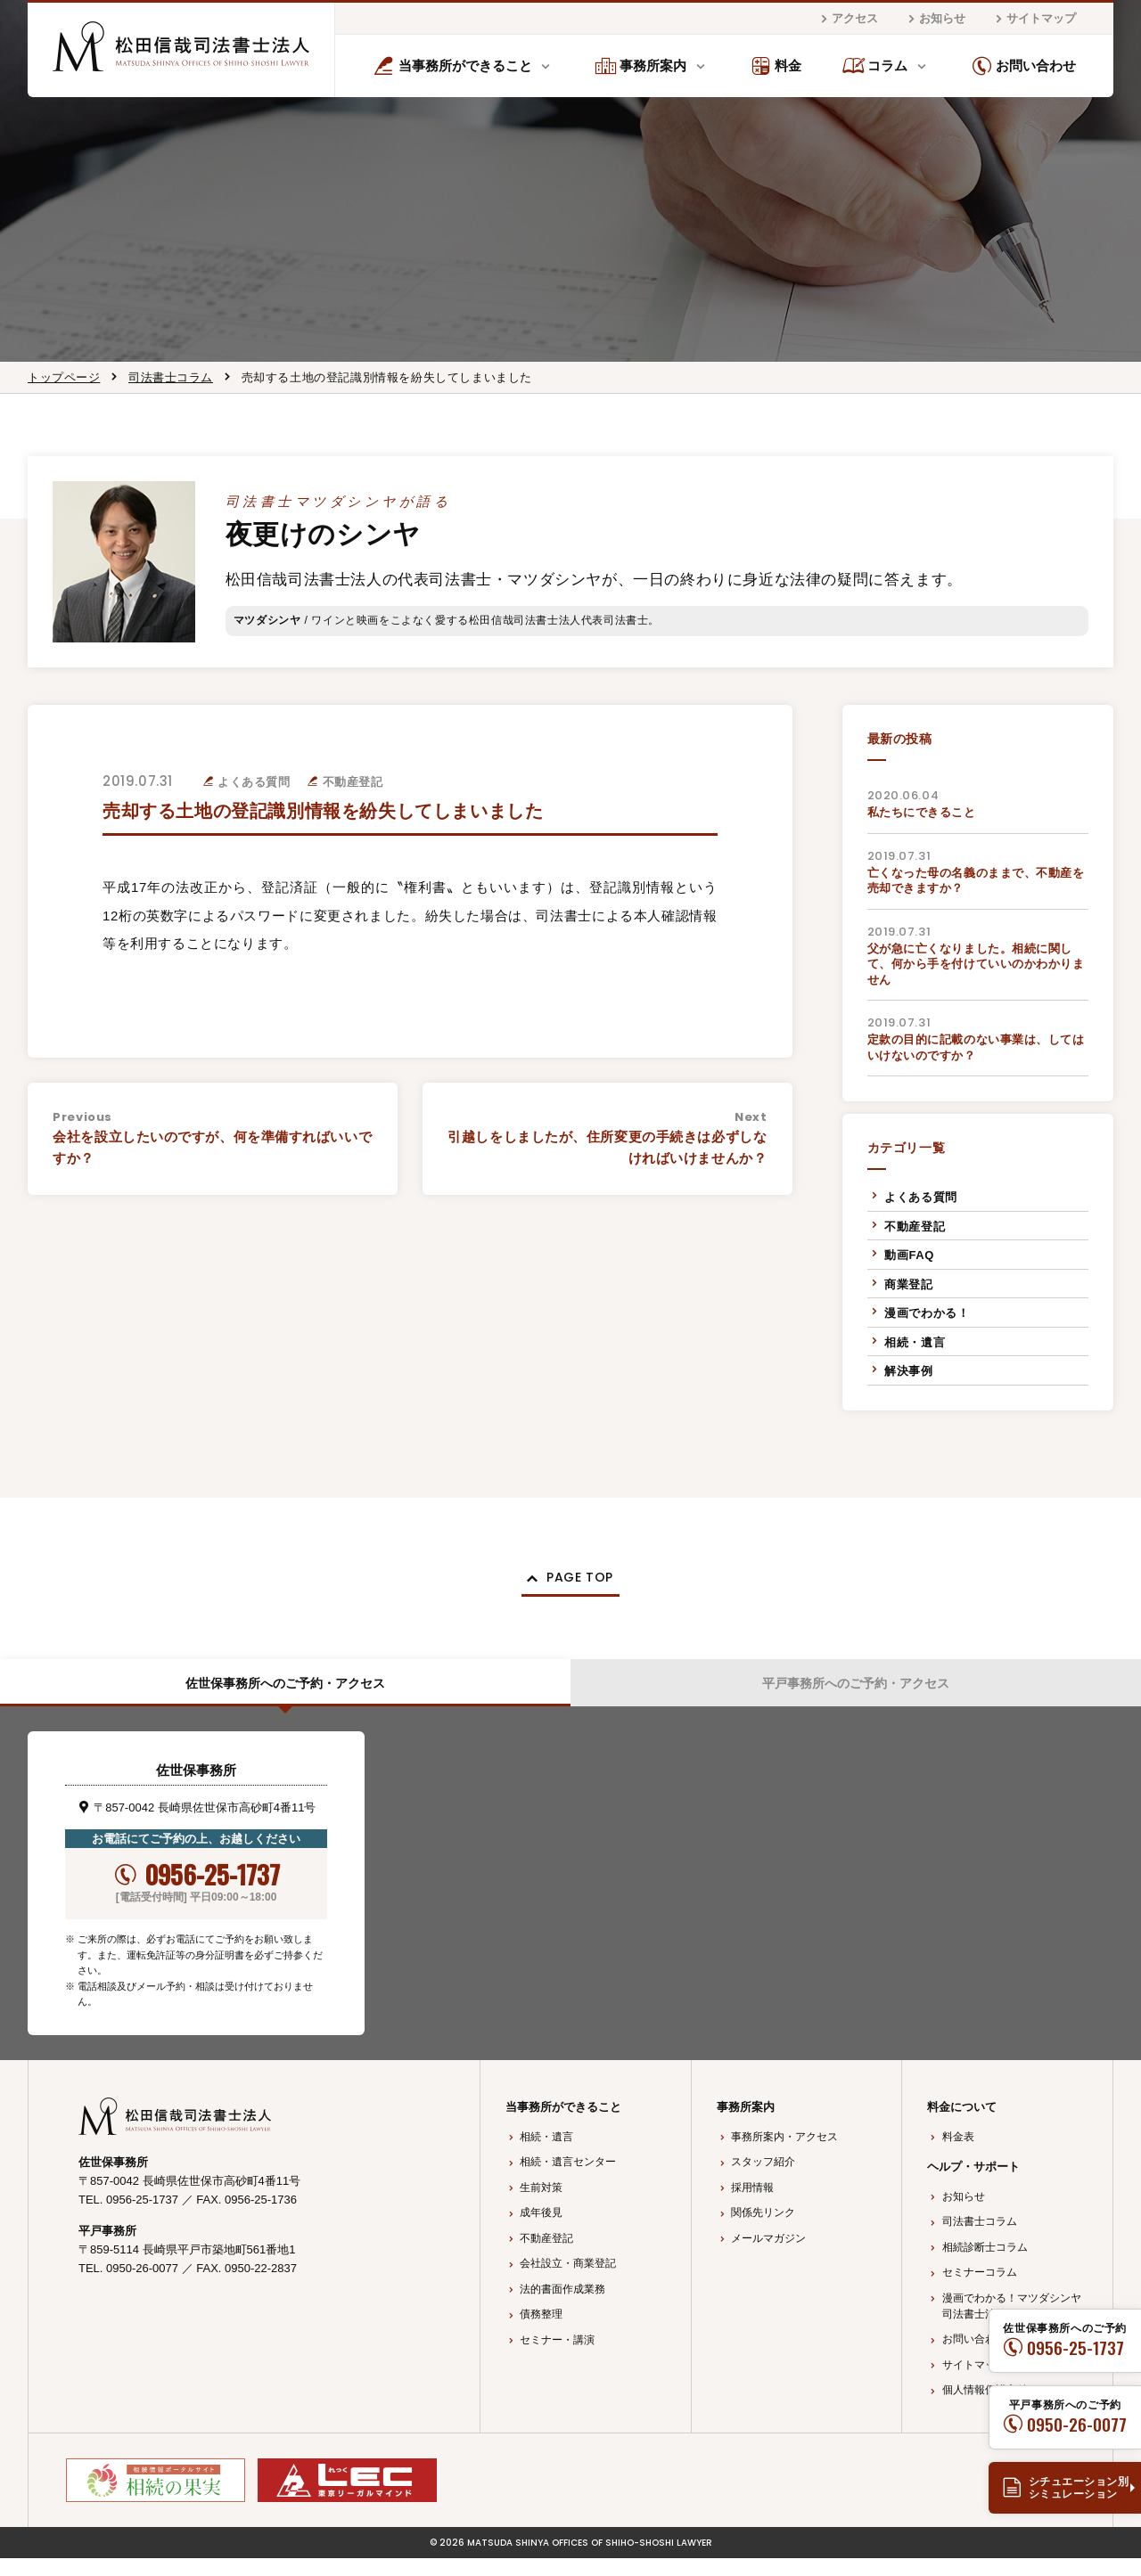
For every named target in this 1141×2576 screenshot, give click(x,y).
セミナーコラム (979, 2291)
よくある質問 (920, 1197)
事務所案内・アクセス (784, 2154)
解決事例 (908, 1371)
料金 (776, 66)
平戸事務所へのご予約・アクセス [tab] (856, 1695)
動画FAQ (909, 1255)
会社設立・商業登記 (568, 2282)
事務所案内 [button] (641, 66)
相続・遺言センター (568, 2180)
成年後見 (541, 2231)
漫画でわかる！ (926, 1313)
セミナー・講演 (557, 2357)
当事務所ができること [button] (452, 66)
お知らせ (934, 19)
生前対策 (541, 2205)
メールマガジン (768, 2256)
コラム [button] (875, 66)
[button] (570, 1582)
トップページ (64, 377)
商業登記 (908, 1284)
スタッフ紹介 (763, 2180)
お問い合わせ (1024, 66)
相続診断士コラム (985, 2265)
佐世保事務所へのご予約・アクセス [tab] (285, 1695)
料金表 (958, 2154)
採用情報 (752, 2205)
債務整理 (541, 2333)
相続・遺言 (914, 1342)
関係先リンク (763, 2231)
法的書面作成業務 (562, 2307)
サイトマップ (1033, 19)
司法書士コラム (170, 377)
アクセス (847, 19)
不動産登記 (914, 1226)
